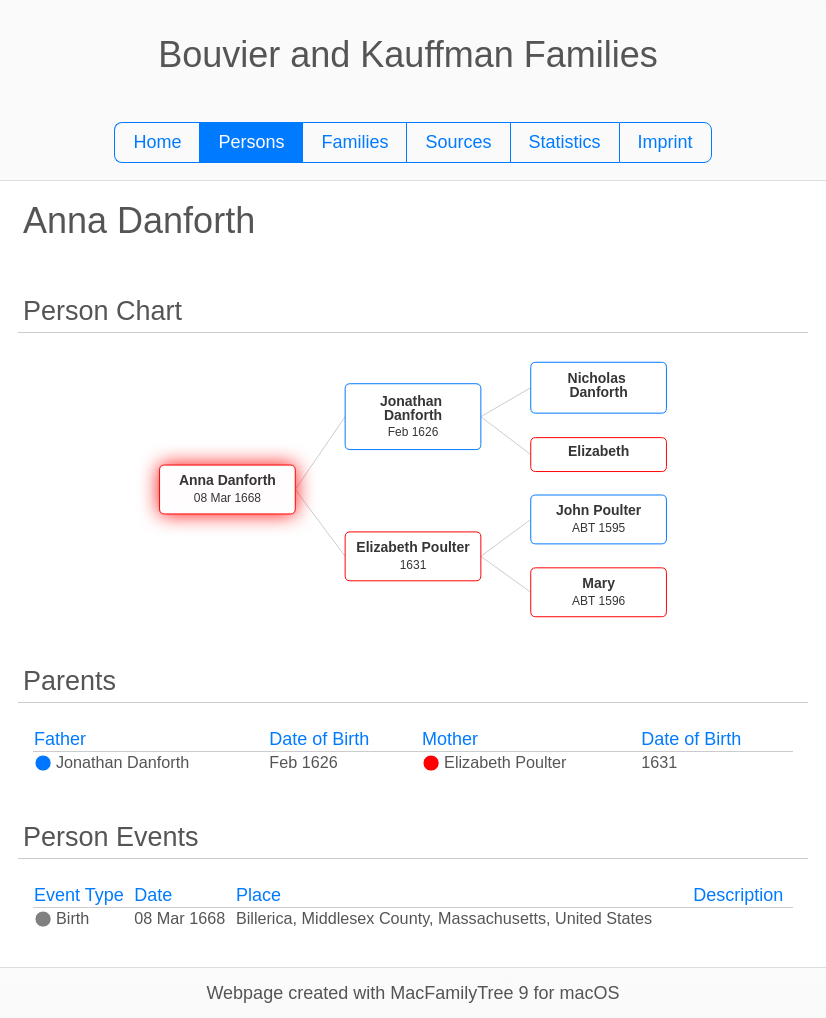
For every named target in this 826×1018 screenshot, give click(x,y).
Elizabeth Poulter (494, 762)
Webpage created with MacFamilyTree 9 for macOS (412, 993)
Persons (251, 142)
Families (354, 142)
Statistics (565, 142)
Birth (61, 918)
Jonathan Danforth (111, 762)
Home (157, 142)
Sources (458, 142)
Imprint (665, 142)
